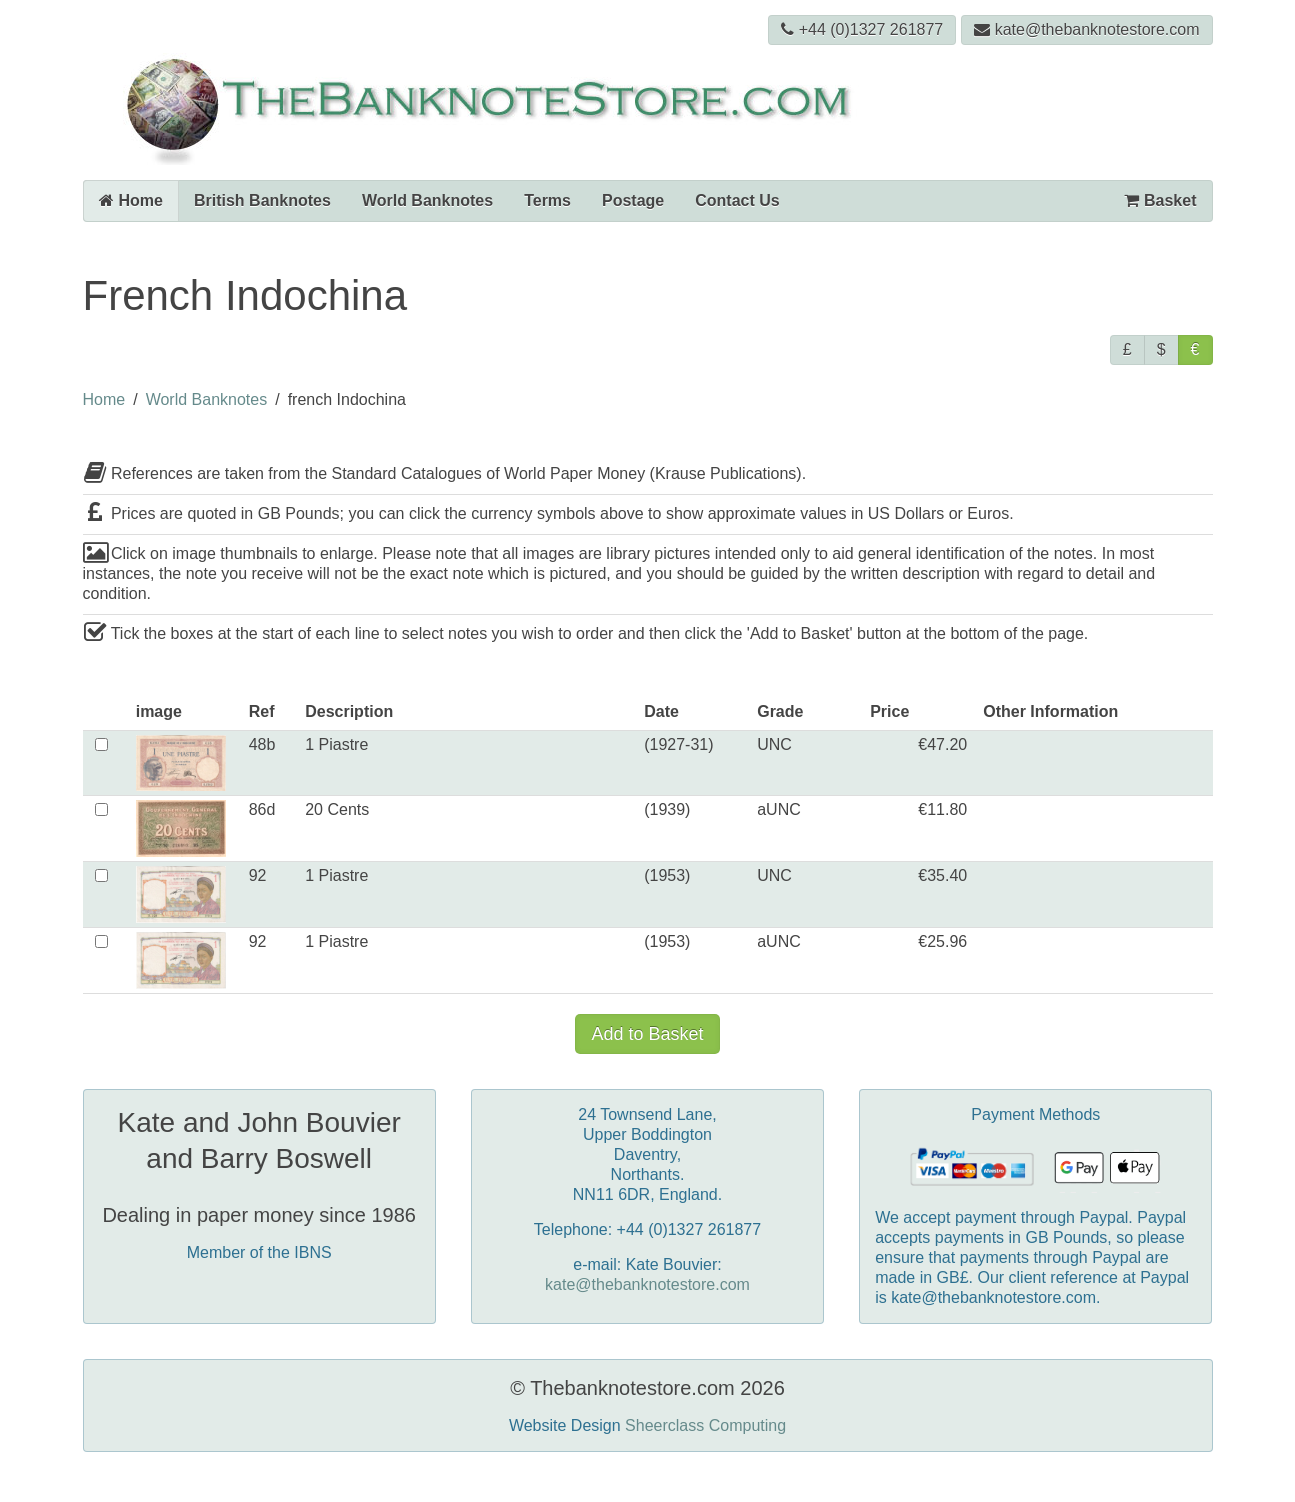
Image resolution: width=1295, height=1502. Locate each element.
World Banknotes (427, 200)
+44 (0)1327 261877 (862, 29)
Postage (633, 200)
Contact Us (737, 200)
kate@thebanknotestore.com (1087, 29)
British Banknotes (262, 200)
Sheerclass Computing (705, 1425)
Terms (547, 200)
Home (131, 200)
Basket (1160, 200)
